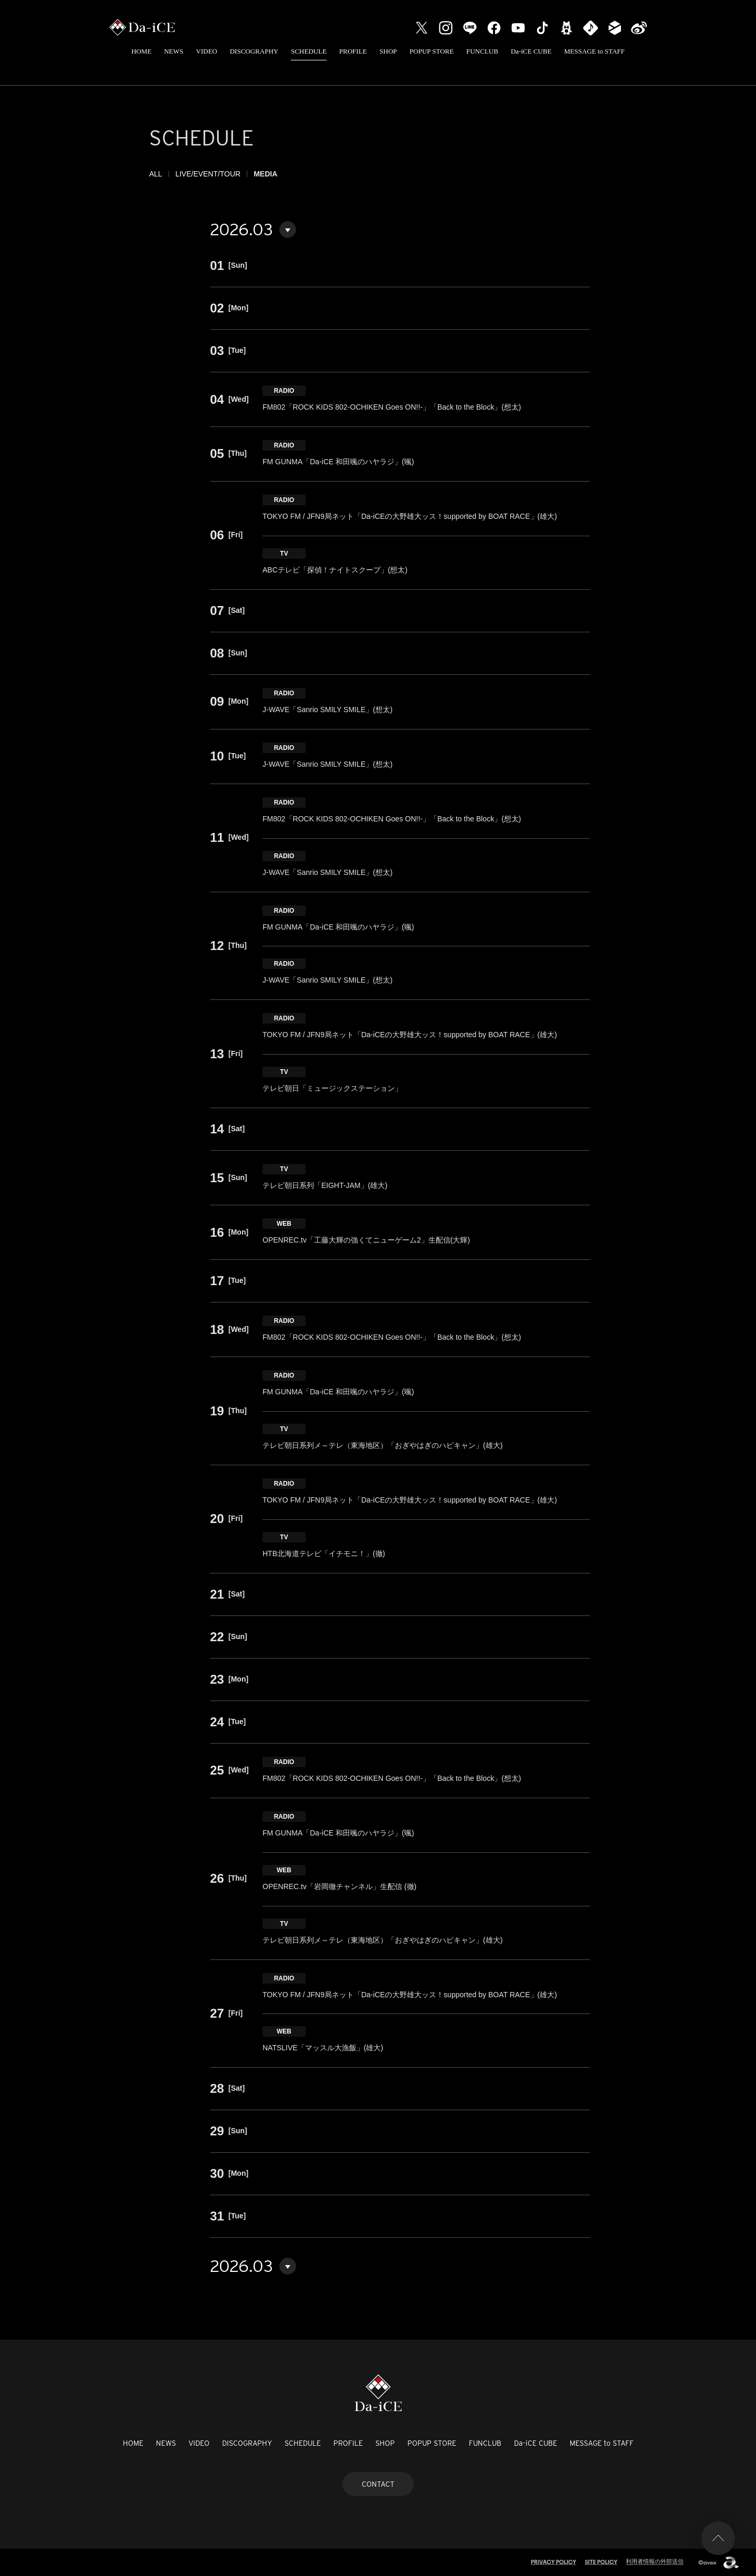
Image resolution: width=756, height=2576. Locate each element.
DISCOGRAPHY (254, 51)
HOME (141, 51)
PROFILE (353, 51)
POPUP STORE (432, 51)
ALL (155, 174)
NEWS (173, 51)
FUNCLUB (482, 51)
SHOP (388, 51)
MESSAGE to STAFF (594, 51)
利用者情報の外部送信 (655, 2561)
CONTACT (378, 2484)
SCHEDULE (309, 51)
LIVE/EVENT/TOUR (207, 174)
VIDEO (206, 51)
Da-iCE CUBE (531, 51)
